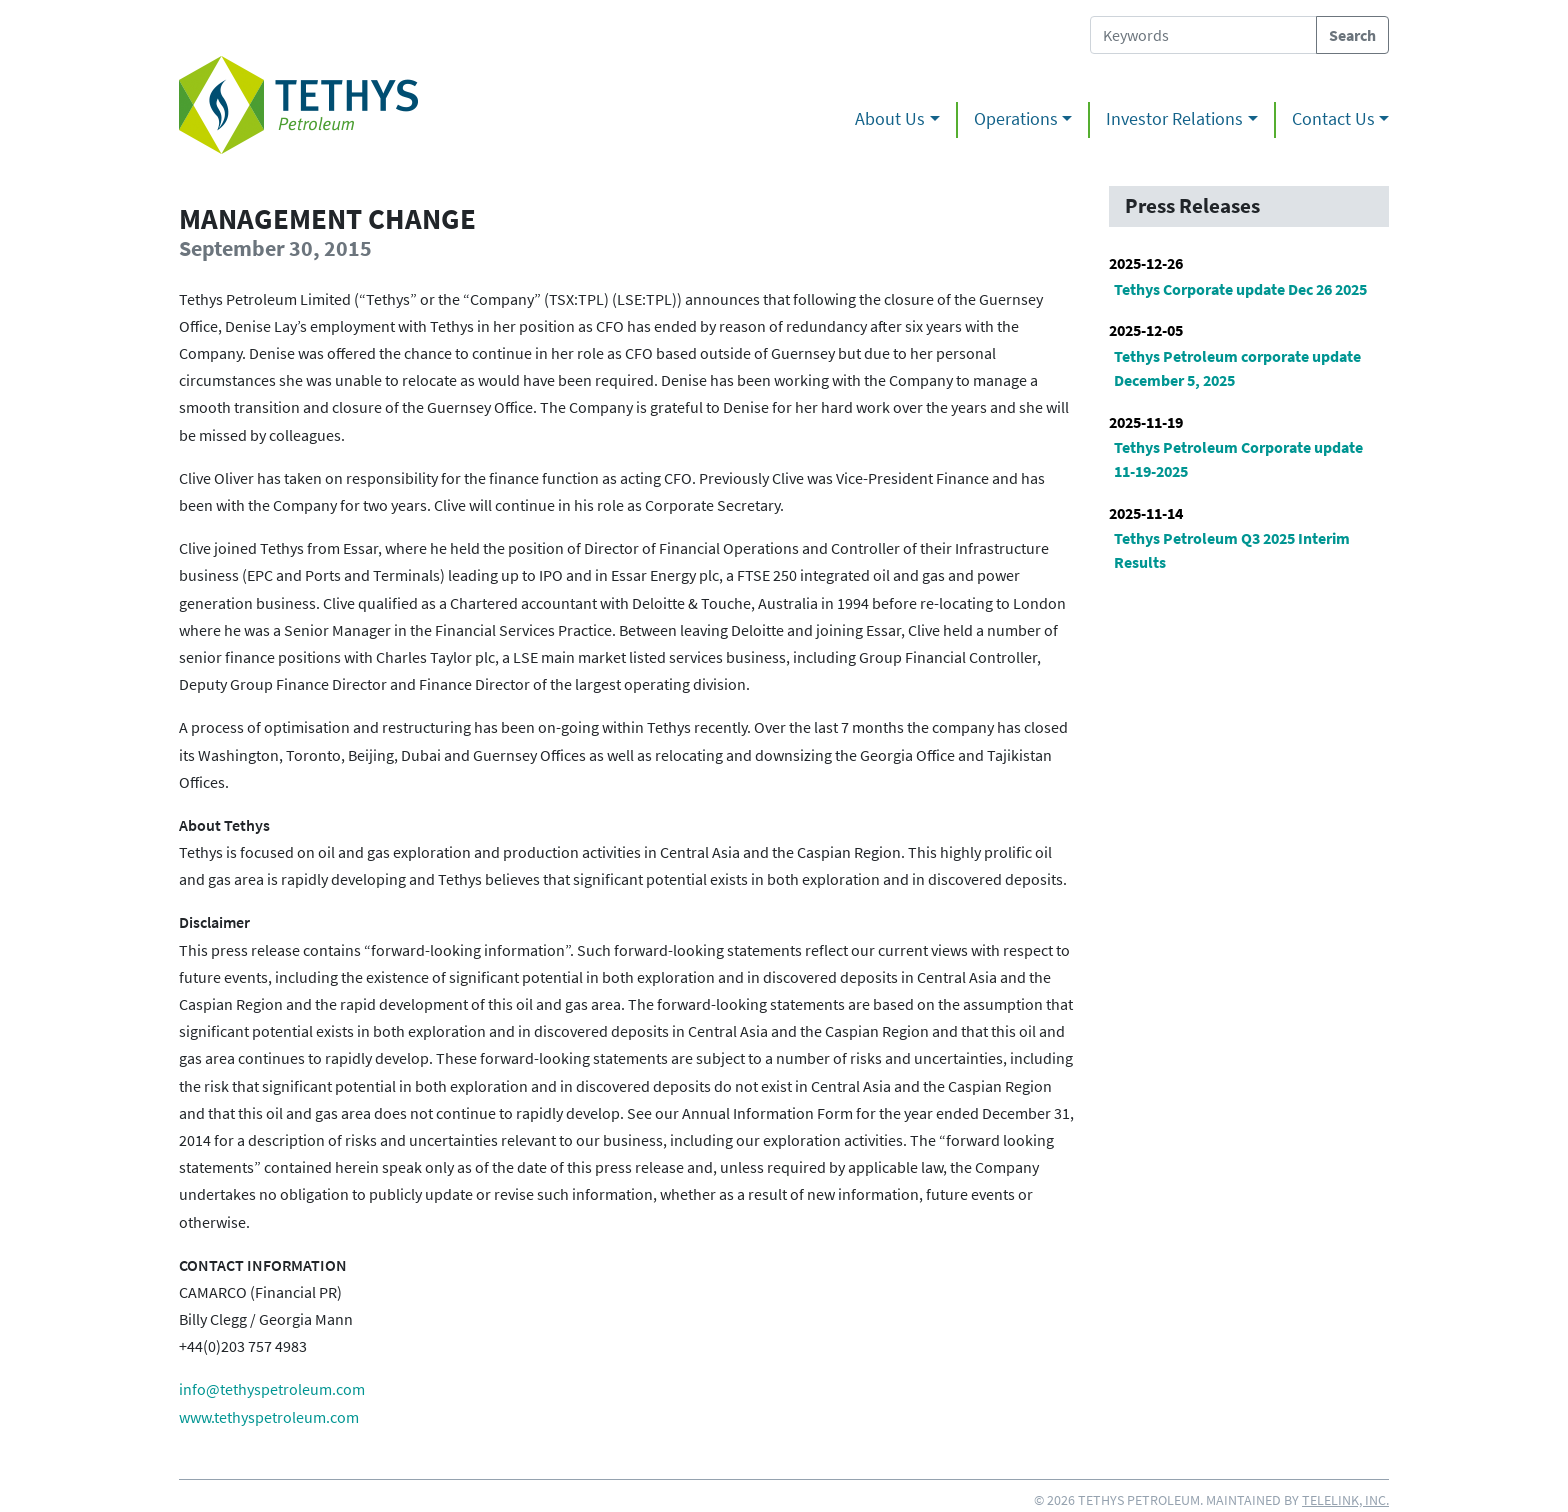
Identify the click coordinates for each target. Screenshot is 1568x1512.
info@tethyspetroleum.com (272, 1389)
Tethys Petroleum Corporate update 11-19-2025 (1238, 459)
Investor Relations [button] (1174, 119)
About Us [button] (890, 119)
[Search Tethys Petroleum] (1203, 35)
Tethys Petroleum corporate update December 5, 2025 (1237, 368)
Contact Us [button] (1333, 119)
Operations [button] (1016, 119)
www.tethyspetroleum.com (269, 1417)
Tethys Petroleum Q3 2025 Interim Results (1232, 550)
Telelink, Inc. (1345, 1500)
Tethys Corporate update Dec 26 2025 (1240, 289)
